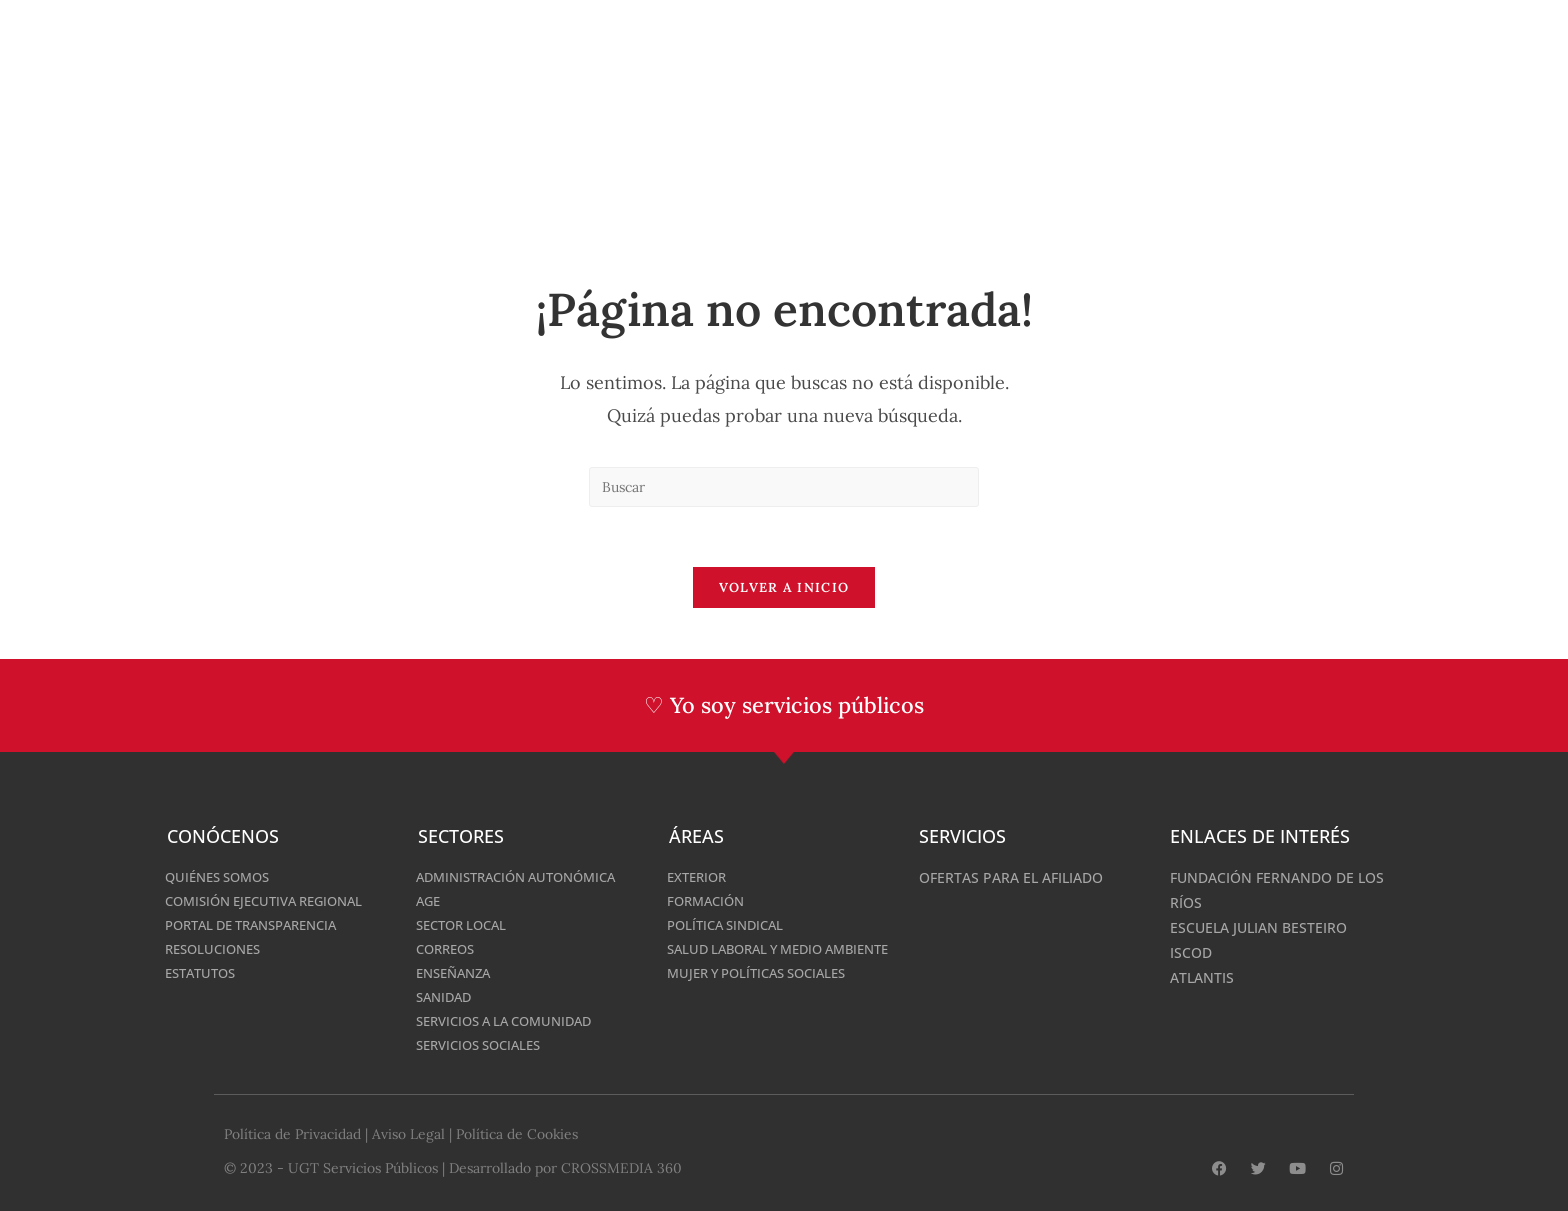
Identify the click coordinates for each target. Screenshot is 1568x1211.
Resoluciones (217, 948)
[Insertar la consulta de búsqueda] (784, 487)
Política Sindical (730, 924)
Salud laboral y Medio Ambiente (752, 958)
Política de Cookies (517, 1134)
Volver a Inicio (784, 588)
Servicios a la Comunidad (513, 1020)
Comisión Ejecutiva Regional (273, 900)
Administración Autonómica (525, 876)
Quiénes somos (222, 876)
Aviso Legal (408, 1134)
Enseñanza (457, 972)
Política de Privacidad (292, 1134)
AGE (429, 900)
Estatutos (204, 972)
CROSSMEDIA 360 (621, 1168)
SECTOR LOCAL (466, 924)
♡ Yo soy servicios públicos (784, 706)
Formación (709, 900)
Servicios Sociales (485, 1044)
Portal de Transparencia (261, 924)
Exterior (699, 876)
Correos (448, 948)
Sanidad (446, 996)
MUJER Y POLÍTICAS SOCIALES (765, 992)
